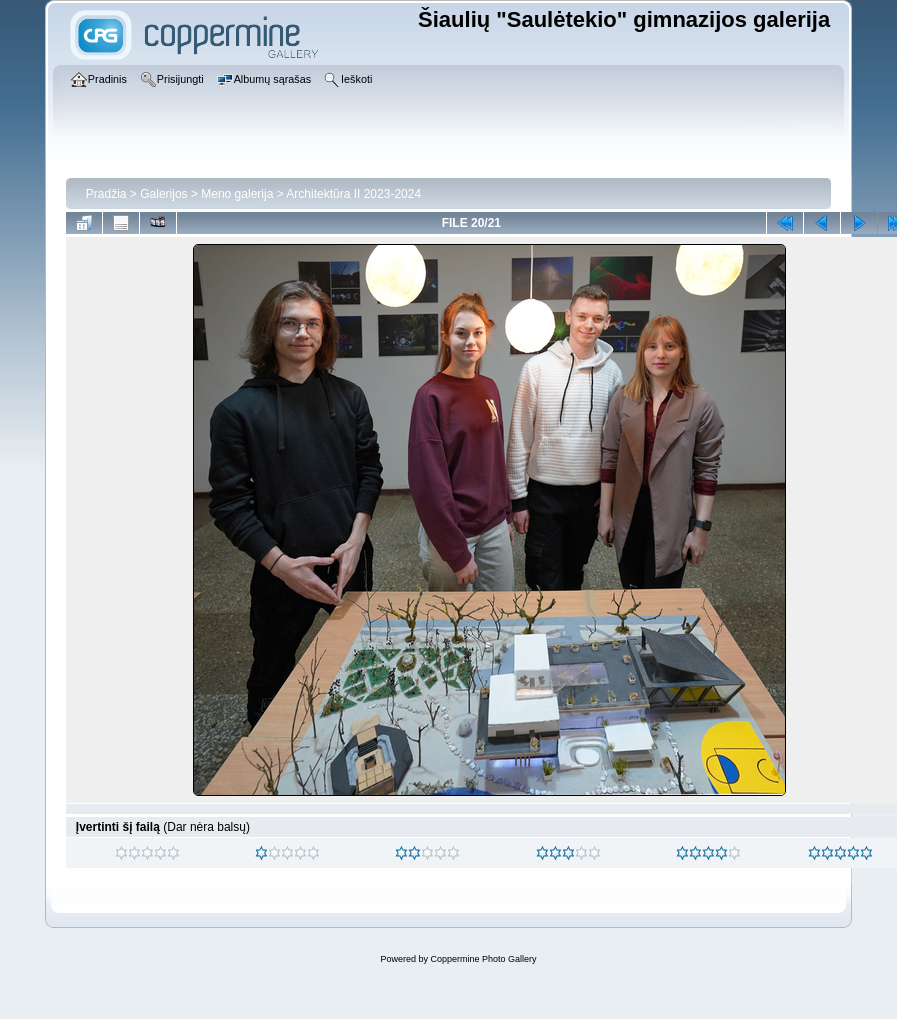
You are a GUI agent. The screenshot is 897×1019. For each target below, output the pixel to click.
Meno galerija (237, 194)
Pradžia (106, 194)
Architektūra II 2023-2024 (353, 194)
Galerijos (163, 194)
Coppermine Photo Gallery (483, 959)
